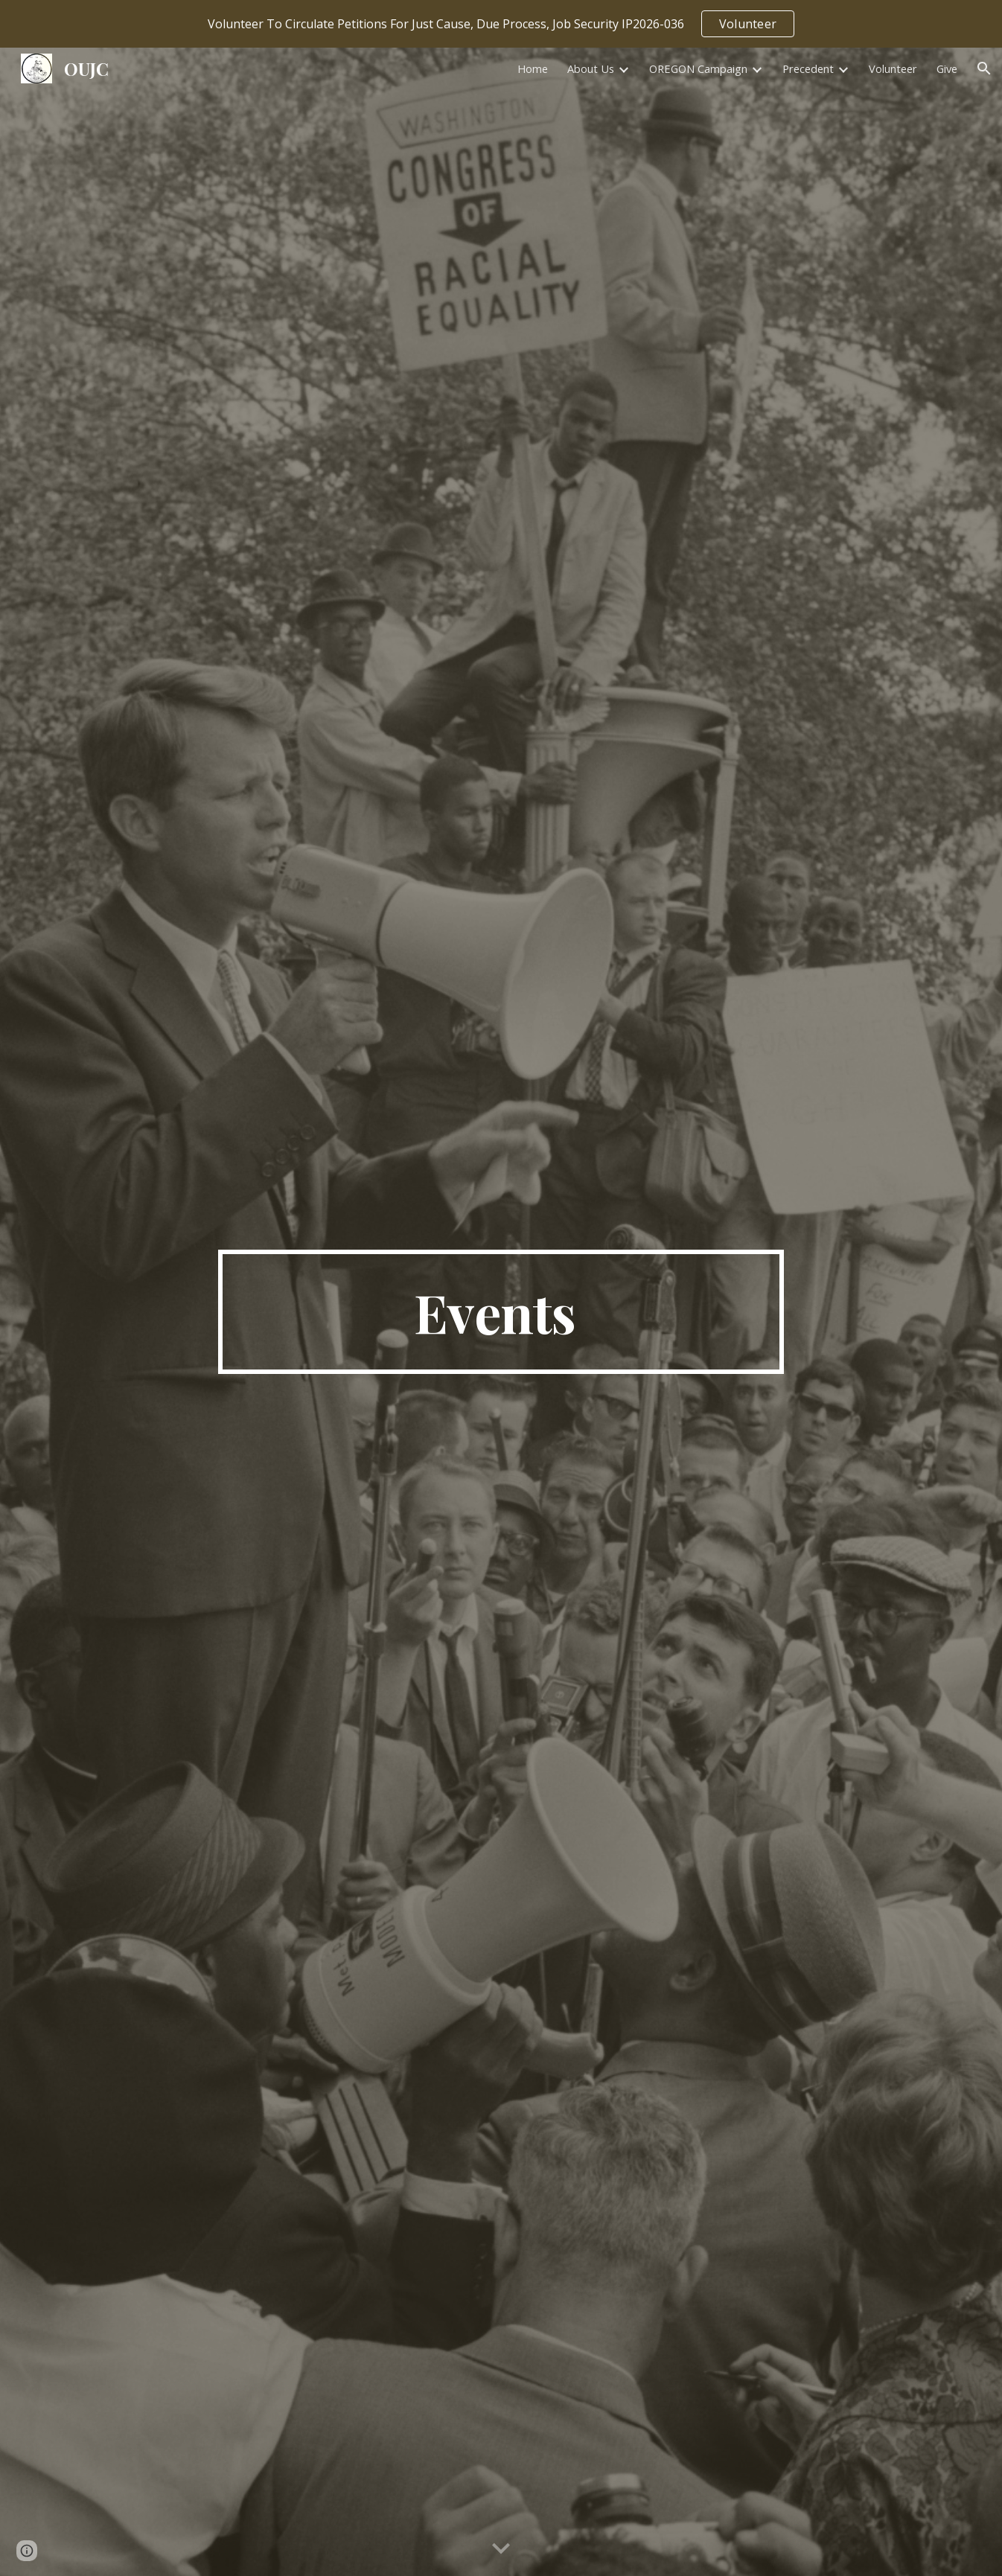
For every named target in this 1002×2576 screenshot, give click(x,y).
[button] (984, 68)
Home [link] (532, 68)
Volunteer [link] (893, 68)
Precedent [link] (808, 68)
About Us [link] (590, 68)
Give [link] (946, 68)
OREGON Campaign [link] (698, 68)
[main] (501, 1312)
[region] (501, 24)
